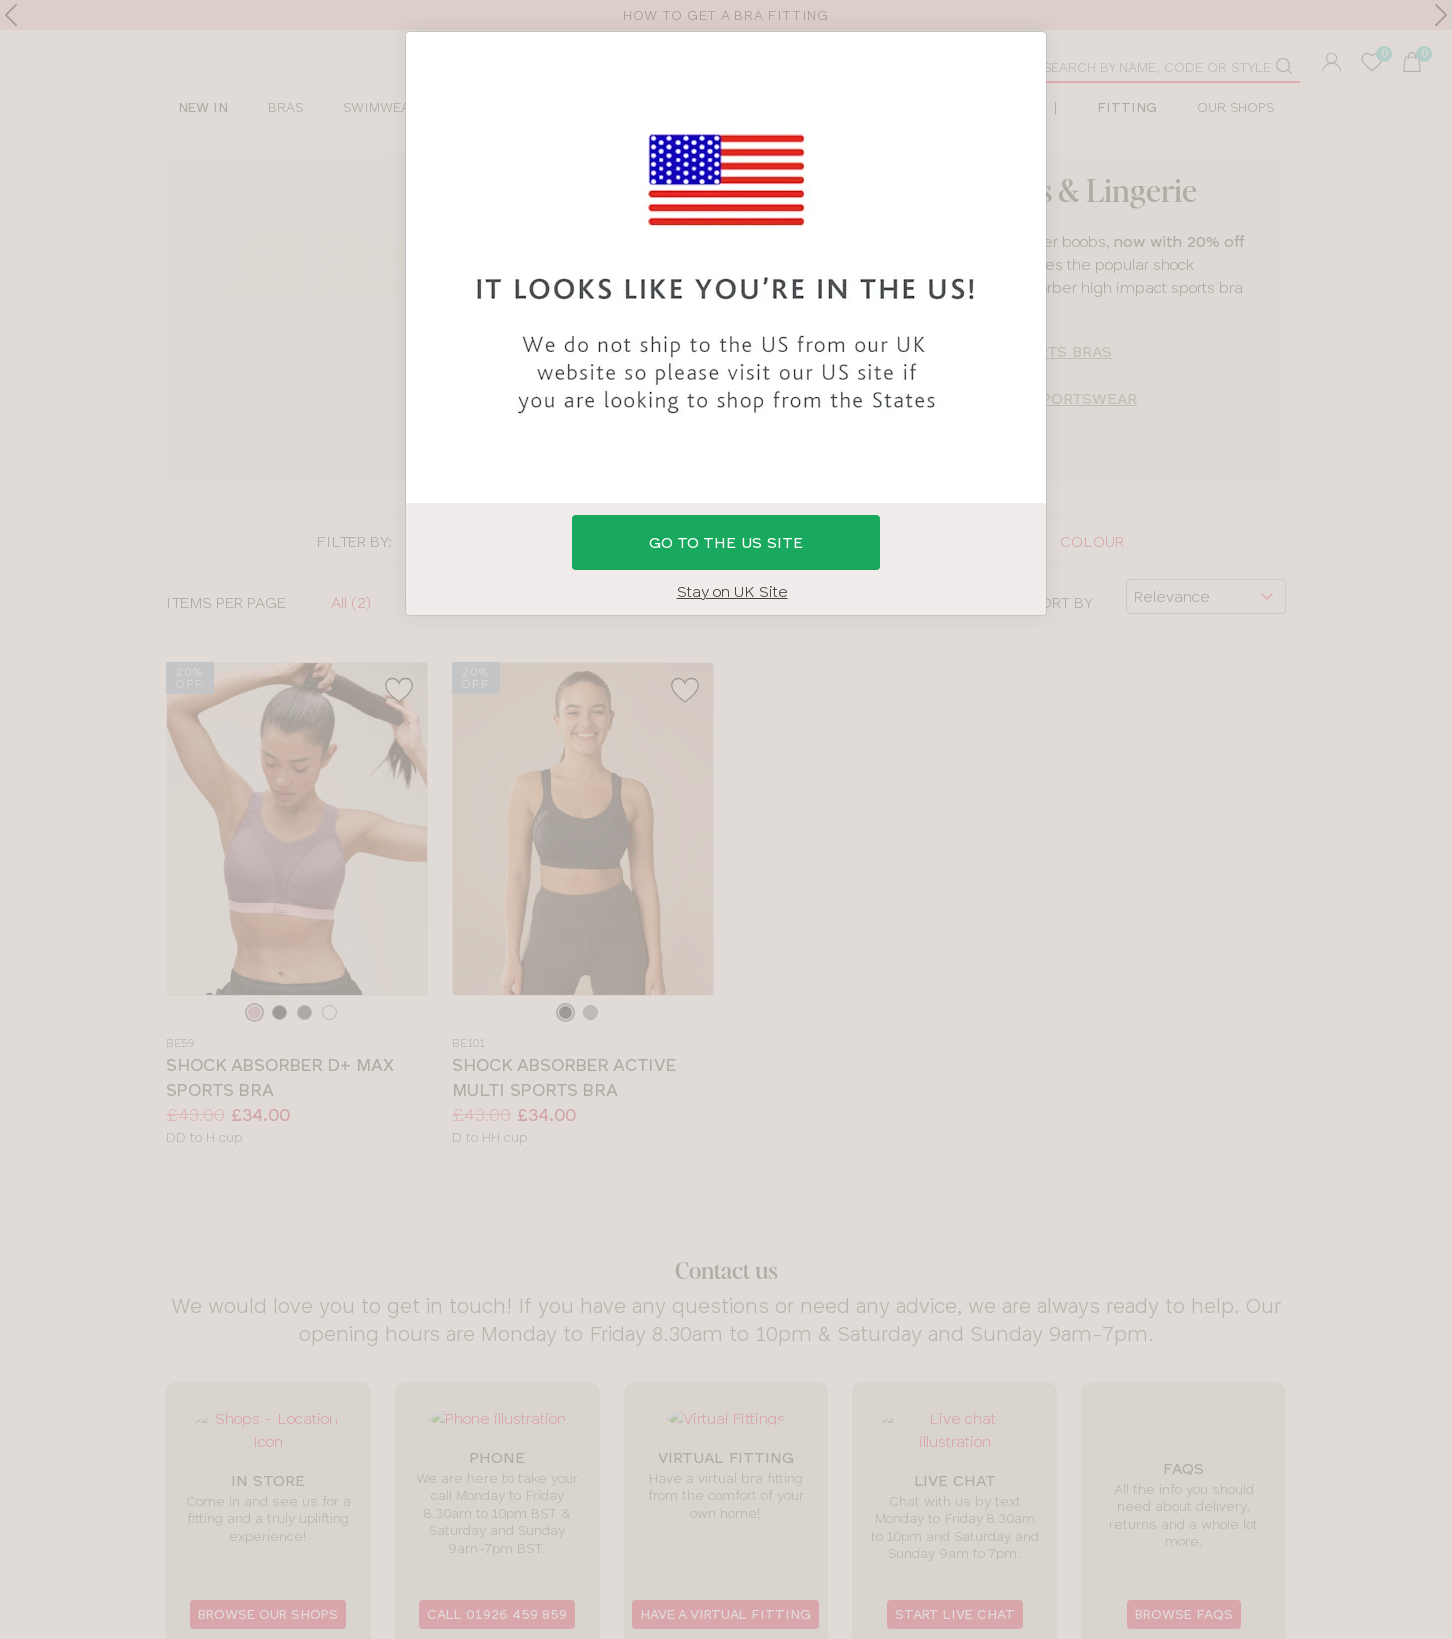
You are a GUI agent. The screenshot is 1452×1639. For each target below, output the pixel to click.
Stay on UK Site (732, 591)
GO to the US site (726, 542)
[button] (726, 819)
